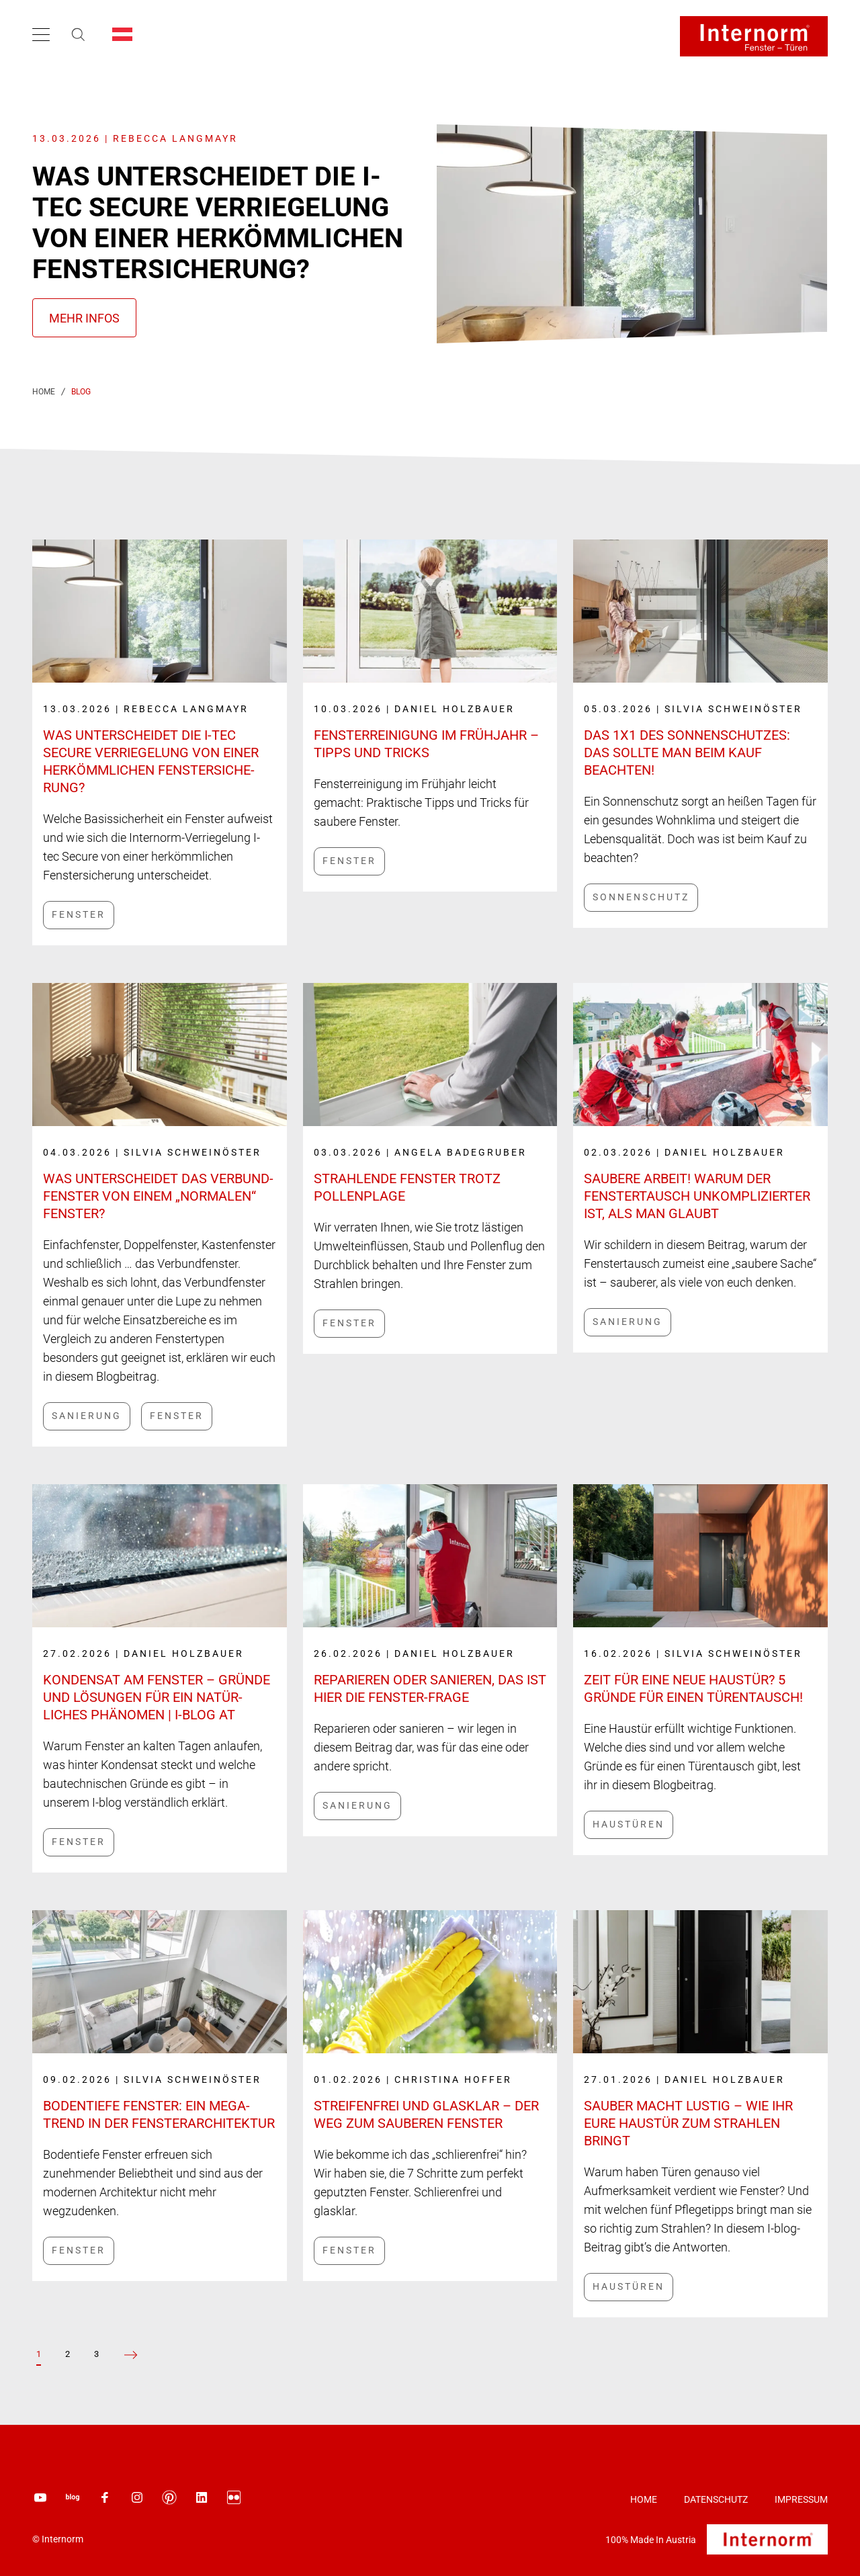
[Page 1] (38, 2354)
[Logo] (754, 36)
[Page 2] (67, 2354)
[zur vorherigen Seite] (131, 2355)
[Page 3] (96, 2354)
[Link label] (159, 720)
